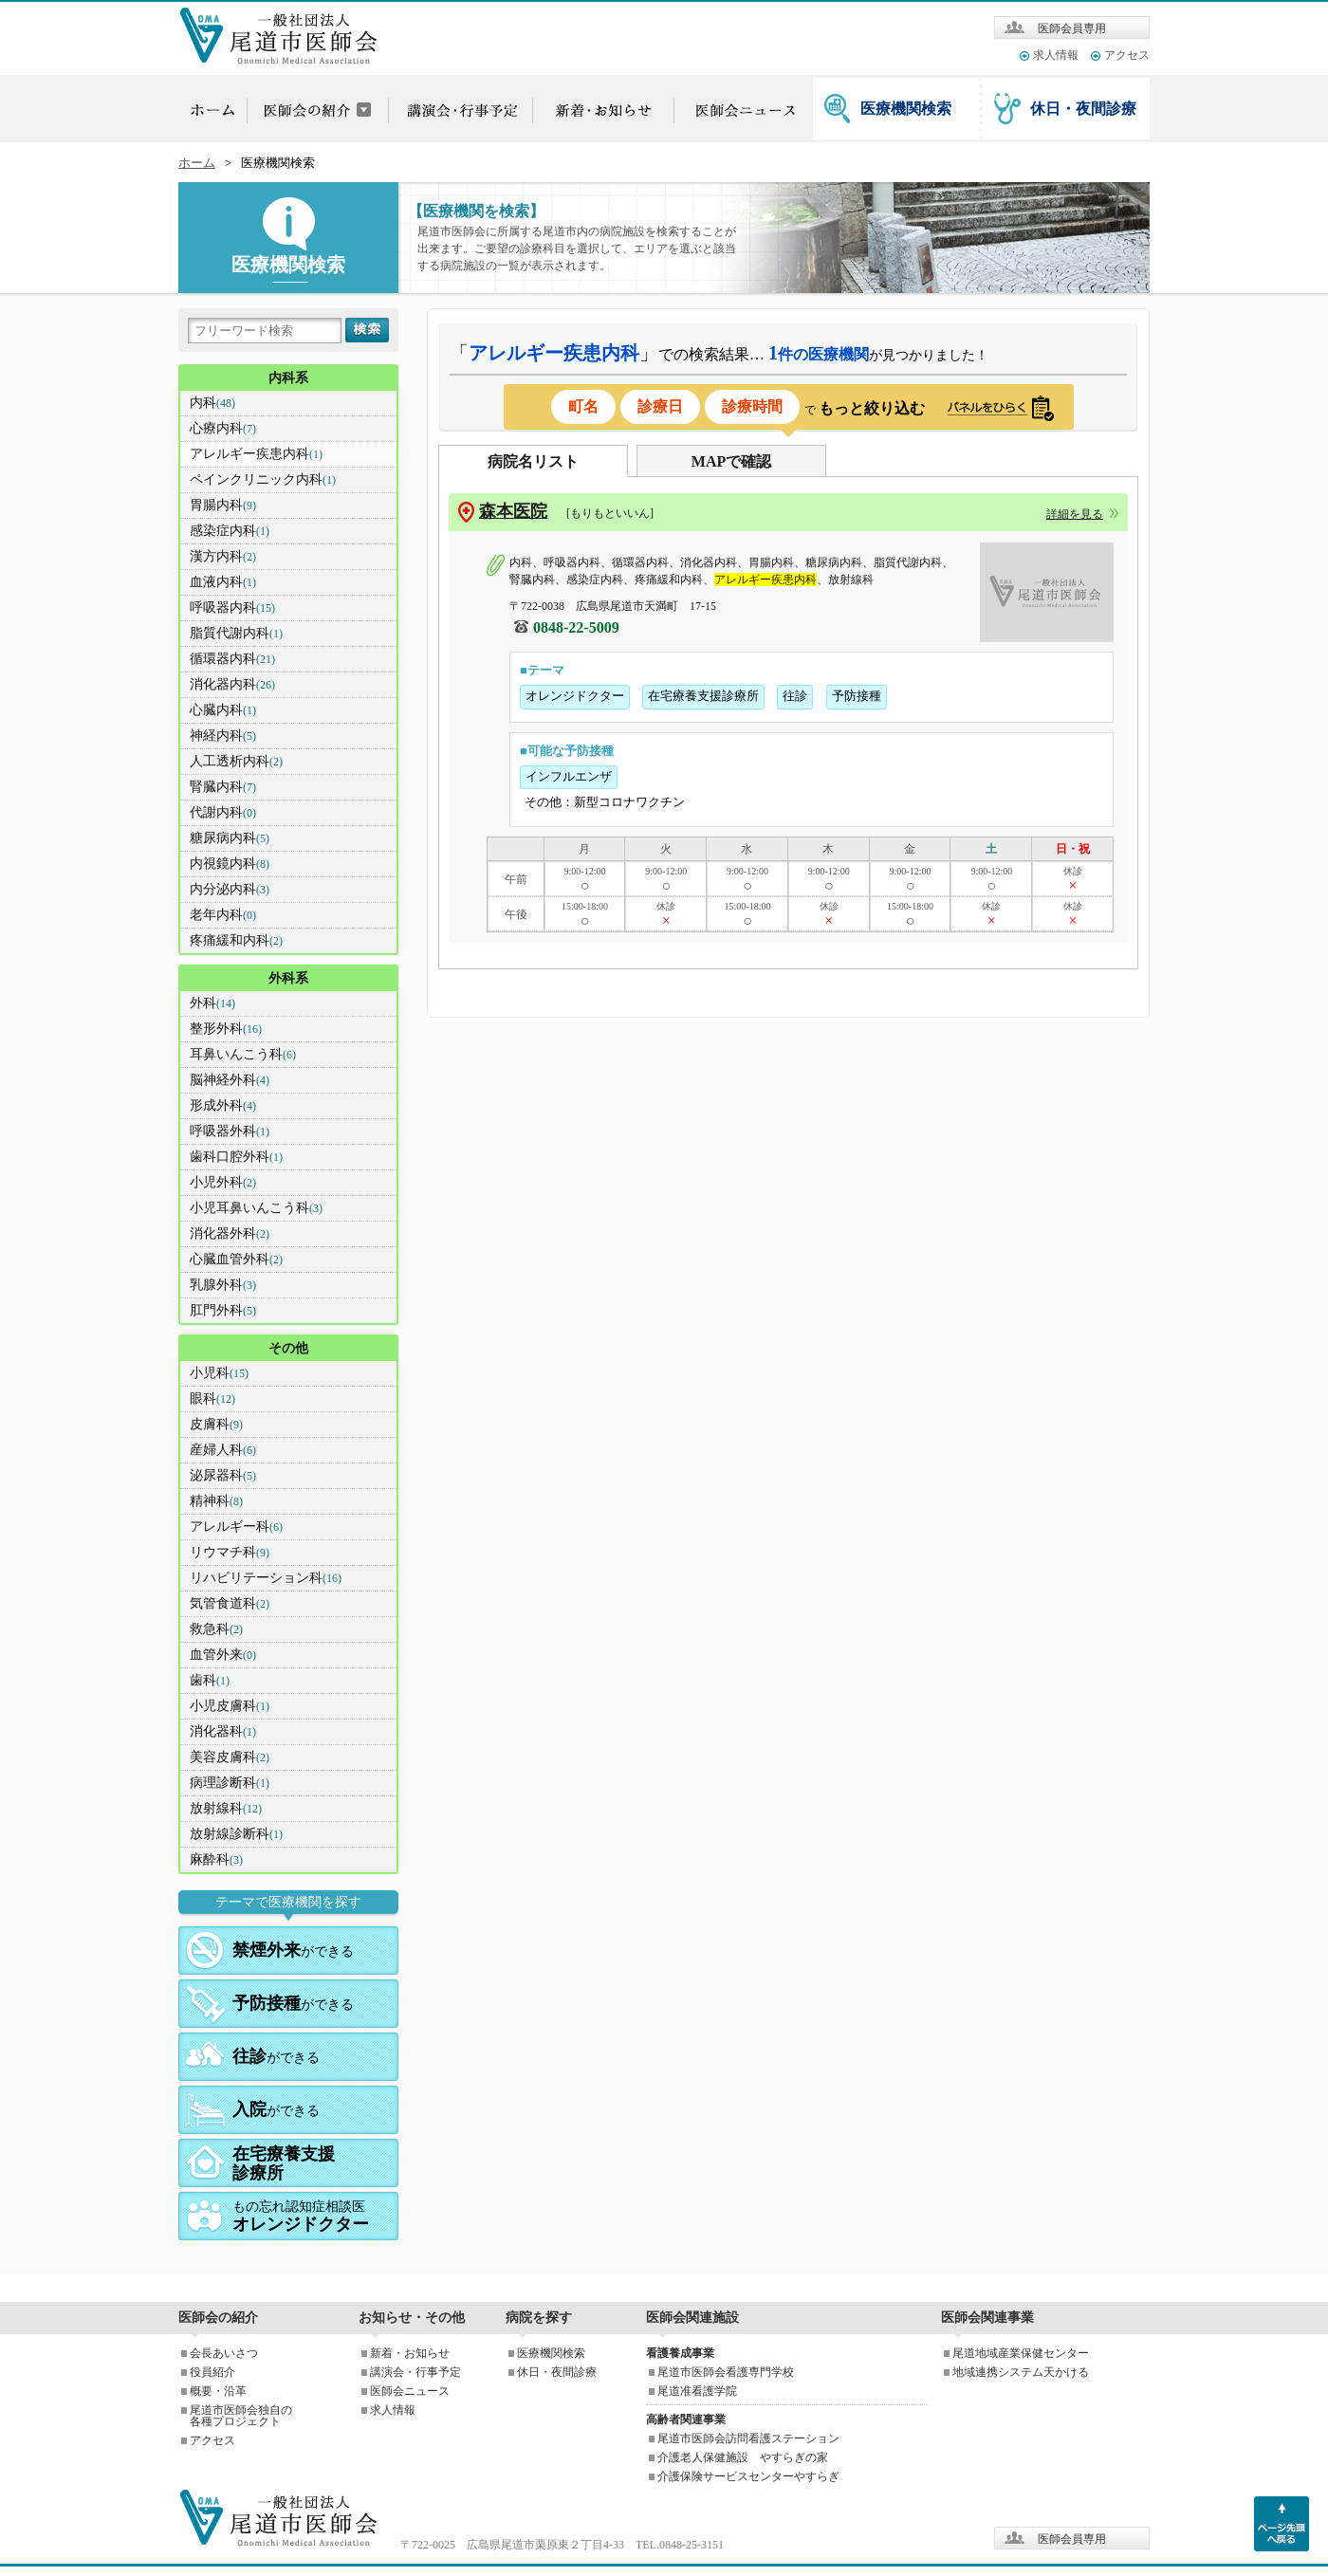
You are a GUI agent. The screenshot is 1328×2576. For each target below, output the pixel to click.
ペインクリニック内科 (263, 479)
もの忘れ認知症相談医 (300, 2216)
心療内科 (223, 428)
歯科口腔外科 (236, 1157)
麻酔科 (216, 1859)
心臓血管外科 (236, 1259)
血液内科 (223, 582)
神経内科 (223, 735)
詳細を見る (1074, 514)
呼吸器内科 (232, 607)
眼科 (212, 1398)
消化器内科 (232, 684)
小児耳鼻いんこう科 (256, 1208)
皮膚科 (216, 1424)
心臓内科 (223, 710)
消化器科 (223, 1731)
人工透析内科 (236, 761)
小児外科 (223, 1182)
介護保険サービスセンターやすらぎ (748, 2476)
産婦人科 (223, 1450)
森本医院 (513, 511)
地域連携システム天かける (1020, 2372)
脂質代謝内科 (236, 633)
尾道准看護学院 (697, 2391)
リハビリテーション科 (265, 1578)
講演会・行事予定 (415, 2372)
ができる (293, 1950)
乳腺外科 (223, 1285)
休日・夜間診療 (1083, 109)
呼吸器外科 (229, 1131)
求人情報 (1056, 55)
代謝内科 (223, 812)
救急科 (216, 1629)
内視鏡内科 (229, 863)
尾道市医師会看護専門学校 (725, 2372)
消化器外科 (229, 1233)
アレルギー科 (236, 1526)
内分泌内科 (229, 889)
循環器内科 (232, 659)
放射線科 (226, 1808)
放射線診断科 (236, 1834)
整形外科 (226, 1028)
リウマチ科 (229, 1552)
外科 (212, 1003)
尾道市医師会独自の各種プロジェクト (241, 2415)
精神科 (216, 1501)
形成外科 (223, 1105)
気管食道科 (229, 1603)
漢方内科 (223, 556)
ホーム (196, 163)
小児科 (219, 1373)
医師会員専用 (1072, 28)
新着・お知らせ (410, 2353)
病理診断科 (229, 1783)
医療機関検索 (905, 109)
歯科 (210, 1680)
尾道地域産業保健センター (1020, 2353)
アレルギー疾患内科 (256, 454)
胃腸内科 (223, 505)
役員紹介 (212, 2372)
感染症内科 (229, 531)
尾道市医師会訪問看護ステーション (748, 2438)
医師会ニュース (410, 2391)
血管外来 (223, 1654)
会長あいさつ (224, 2353)
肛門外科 (223, 1310)
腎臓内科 (223, 787)
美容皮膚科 (229, 1757)
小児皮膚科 (229, 1706)
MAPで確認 (731, 461)
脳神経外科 (229, 1080)
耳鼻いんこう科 (243, 1054)
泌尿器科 (223, 1475)
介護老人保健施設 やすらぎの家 (742, 2457)
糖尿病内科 (229, 838)
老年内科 (223, 915)
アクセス (1127, 55)
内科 (212, 403)
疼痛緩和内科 (236, 940)
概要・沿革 (218, 2391)
